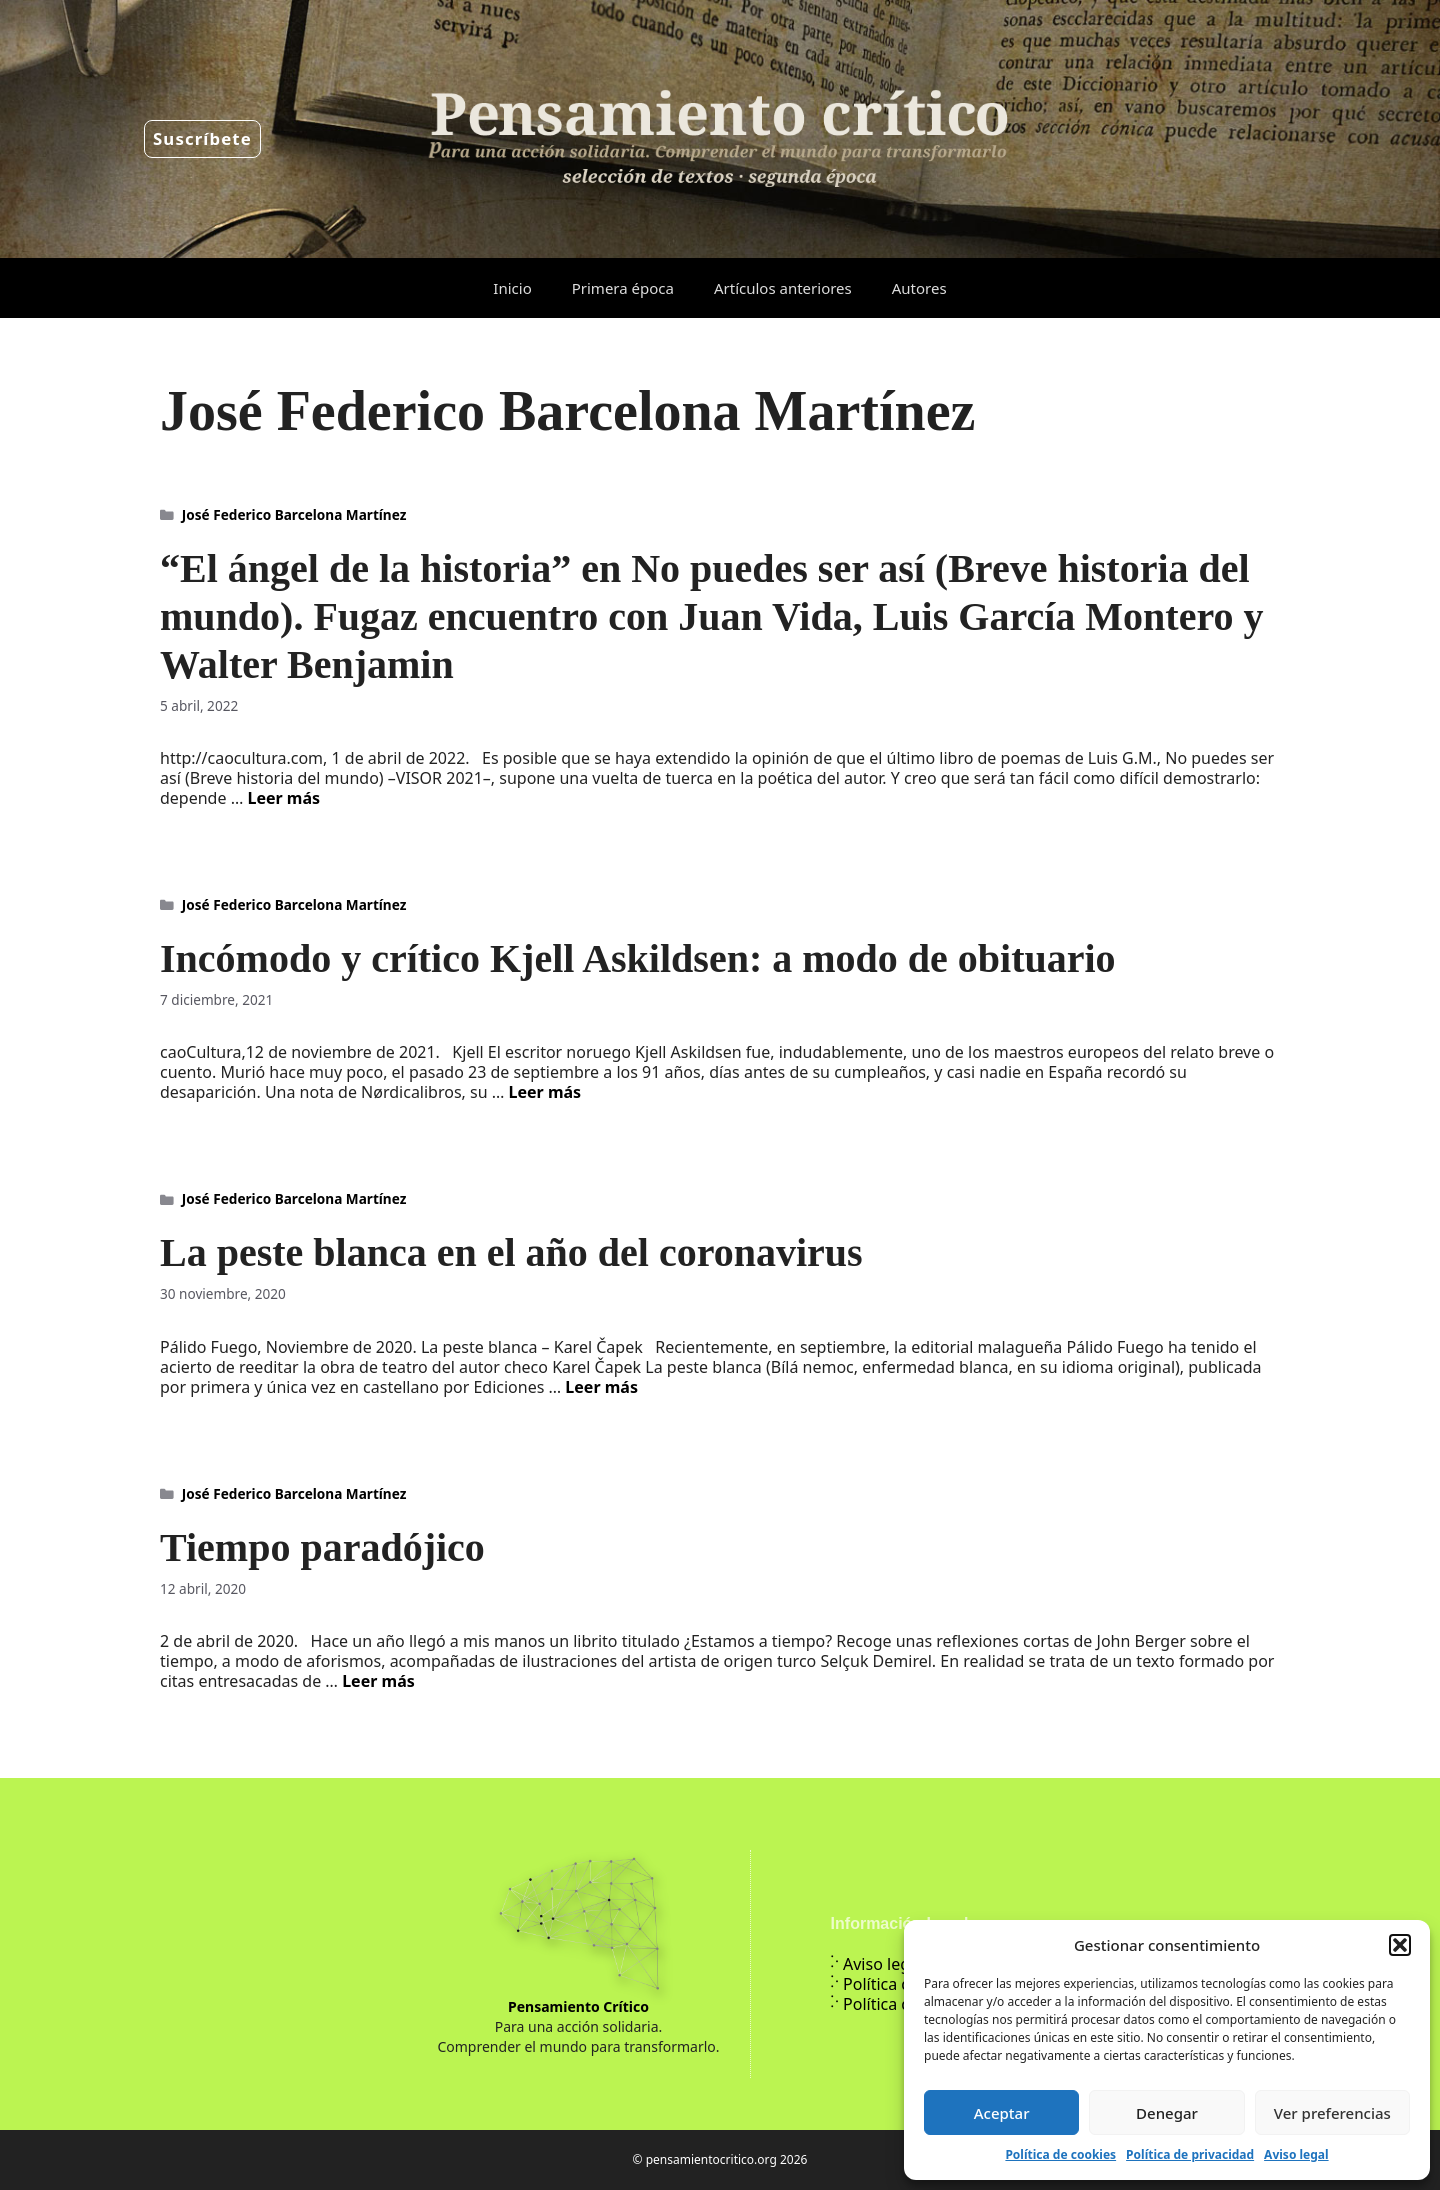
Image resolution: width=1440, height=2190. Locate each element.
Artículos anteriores (783, 288)
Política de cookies (1060, 2154)
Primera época (623, 288)
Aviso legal (1296, 2154)
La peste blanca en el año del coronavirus (511, 1252)
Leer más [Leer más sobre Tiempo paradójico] (378, 1681)
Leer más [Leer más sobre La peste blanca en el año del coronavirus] (601, 1387)
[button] (1400, 1945)
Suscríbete (202, 138)
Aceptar (1002, 2113)
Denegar (1167, 2113)
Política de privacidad (1190, 2154)
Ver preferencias (1332, 2113)
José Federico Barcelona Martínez (294, 514)
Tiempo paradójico (322, 1547)
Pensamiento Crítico (578, 2006)
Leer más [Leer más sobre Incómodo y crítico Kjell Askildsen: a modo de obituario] (545, 1092)
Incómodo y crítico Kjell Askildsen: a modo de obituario (638, 958)
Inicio (512, 288)
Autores (919, 288)
